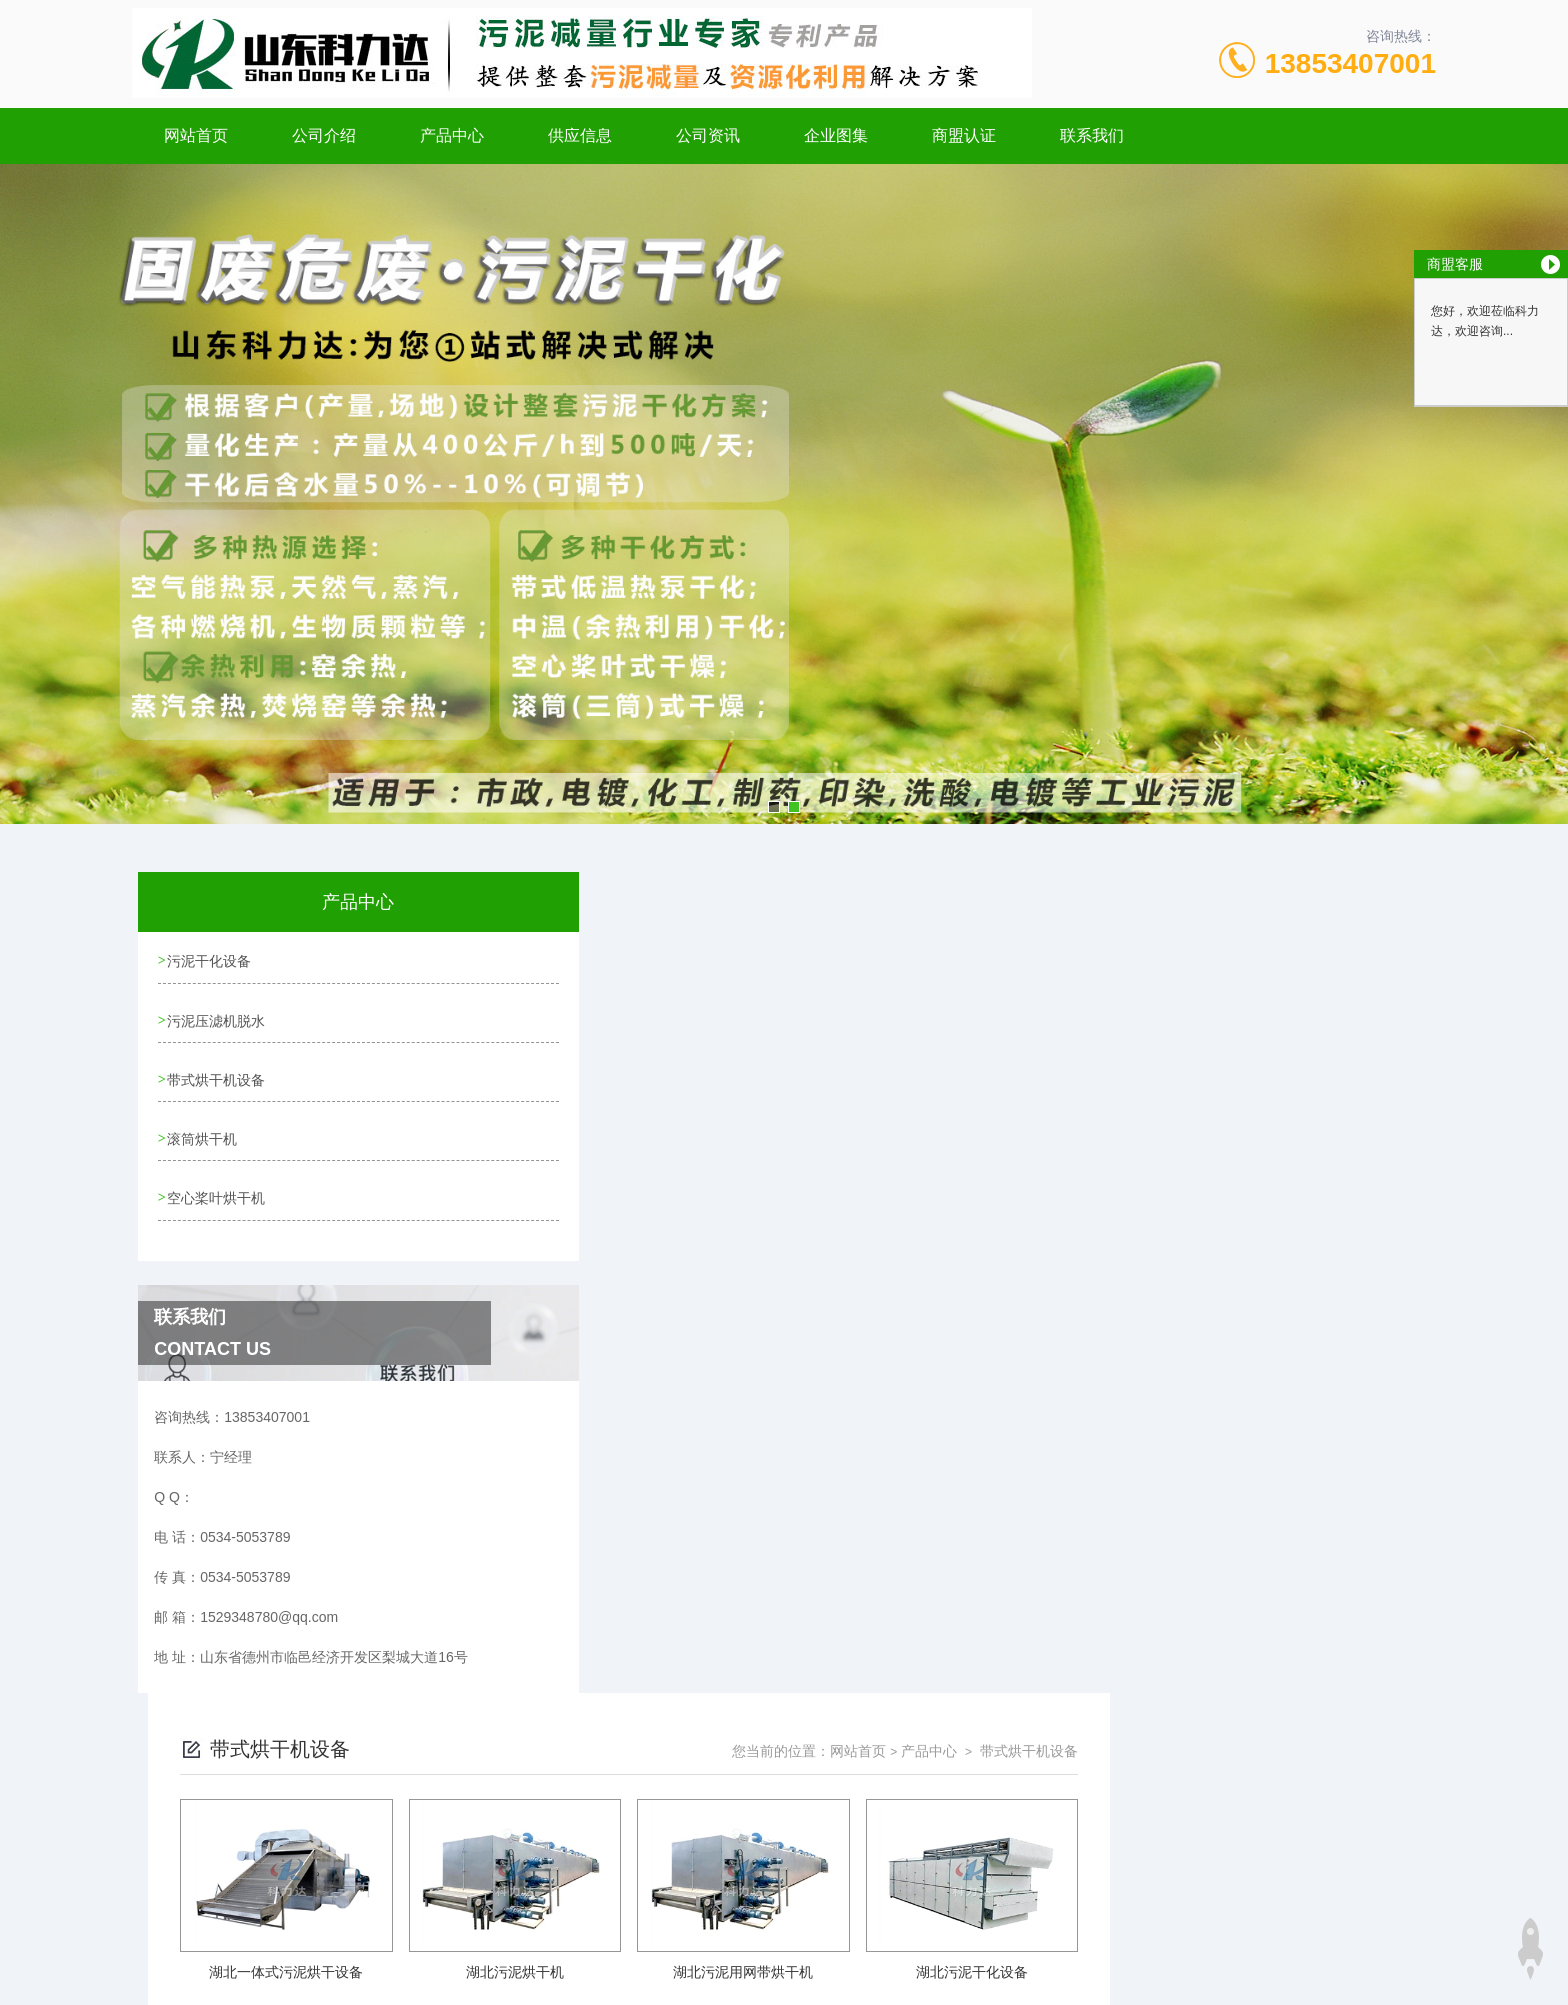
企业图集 (836, 135)
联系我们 (1092, 135)
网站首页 (196, 135)
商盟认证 (964, 135)
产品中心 (452, 135)
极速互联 (761, 1897)
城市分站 (238, 1952)
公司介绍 (324, 135)
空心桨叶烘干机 (217, 1188)
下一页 (1013, 1430)
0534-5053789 (640, 1801)
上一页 (897, 1430)
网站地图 (577, 1897)
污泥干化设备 (210, 960)
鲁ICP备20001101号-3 (959, 1833)
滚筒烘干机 (203, 1131)
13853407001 (1350, 63)
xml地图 (634, 1897)
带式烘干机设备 (217, 1074)
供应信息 (580, 135)
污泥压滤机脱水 (217, 1017)
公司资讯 (708, 135)
